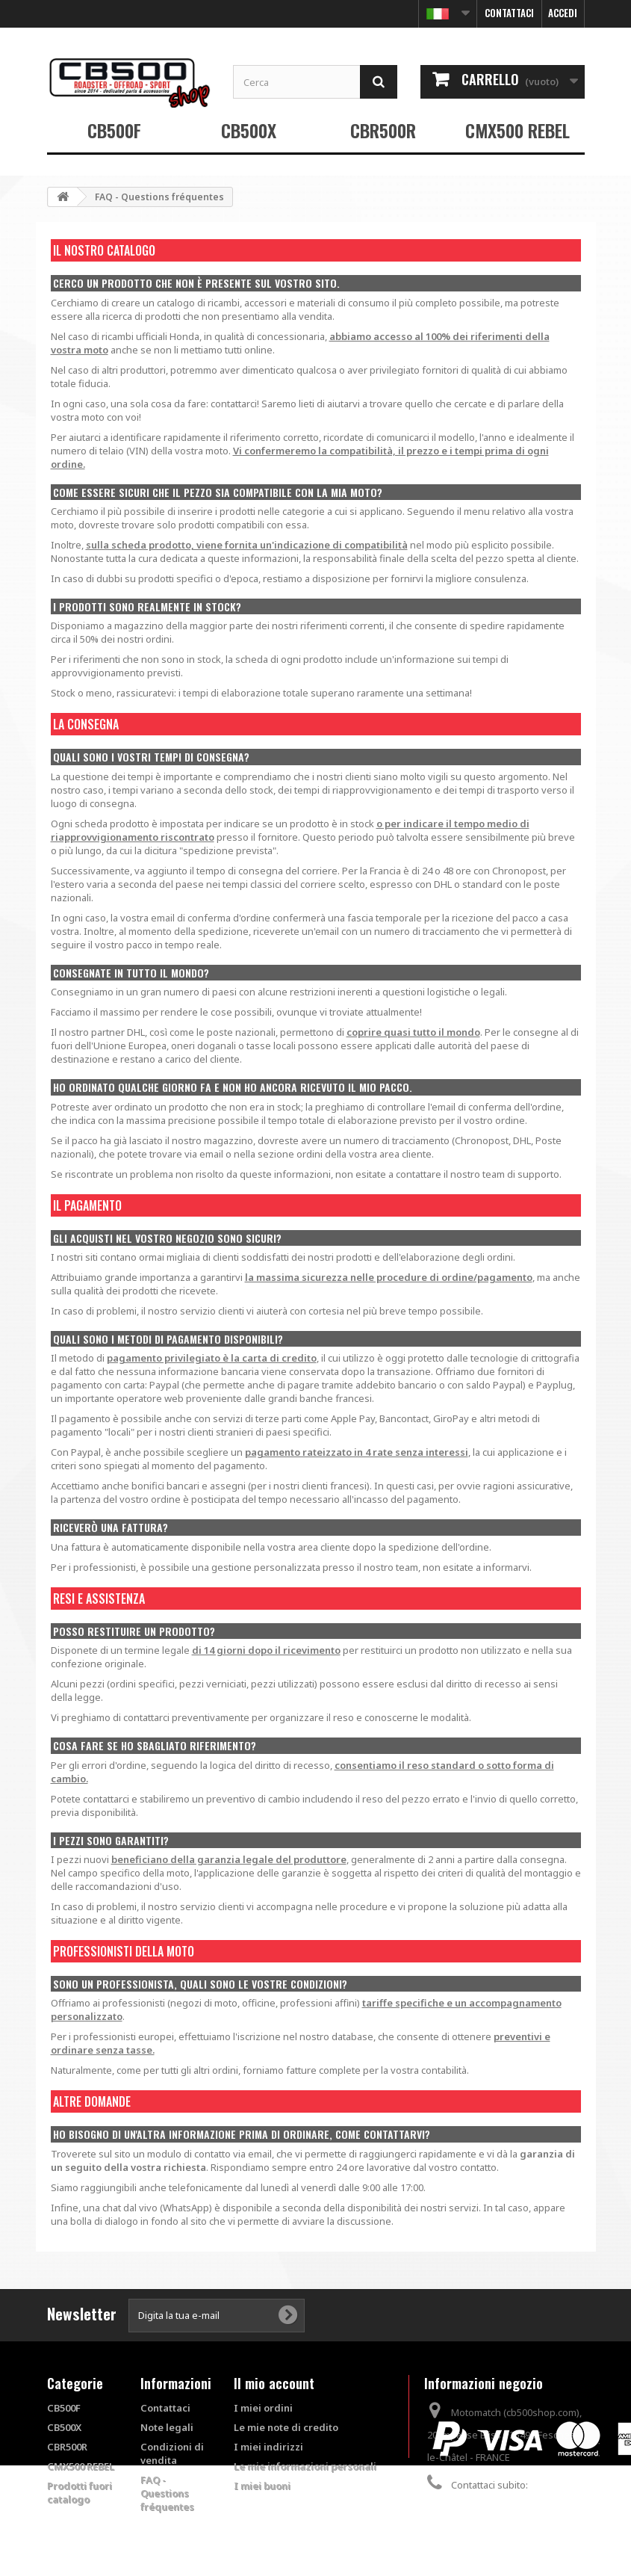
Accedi (562, 12)
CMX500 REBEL (517, 130)
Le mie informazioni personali (305, 2466)
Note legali (166, 2427)
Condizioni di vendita (172, 2453)
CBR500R (383, 130)
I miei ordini (263, 2408)
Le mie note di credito (286, 2427)
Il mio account (274, 2383)
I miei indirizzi (268, 2446)
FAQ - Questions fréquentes (167, 2493)
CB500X (248, 130)
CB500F (114, 130)
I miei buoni (262, 2485)
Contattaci (509, 12)
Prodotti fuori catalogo (79, 2492)
